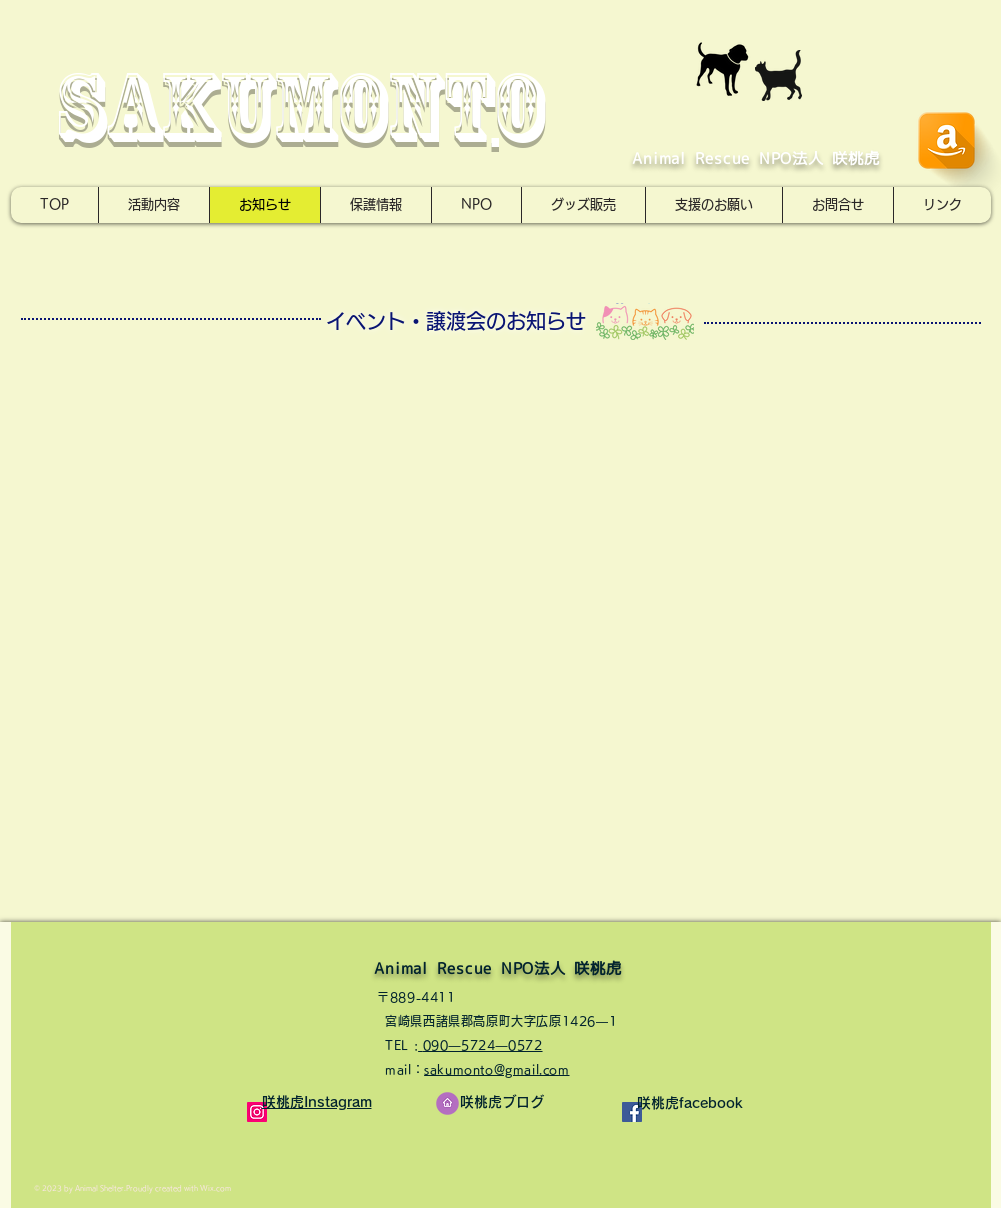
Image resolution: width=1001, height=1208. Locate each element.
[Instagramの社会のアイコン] (257, 1112)
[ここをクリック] (447, 1103)
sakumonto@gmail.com (496, 1069)
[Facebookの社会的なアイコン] (632, 1112)
